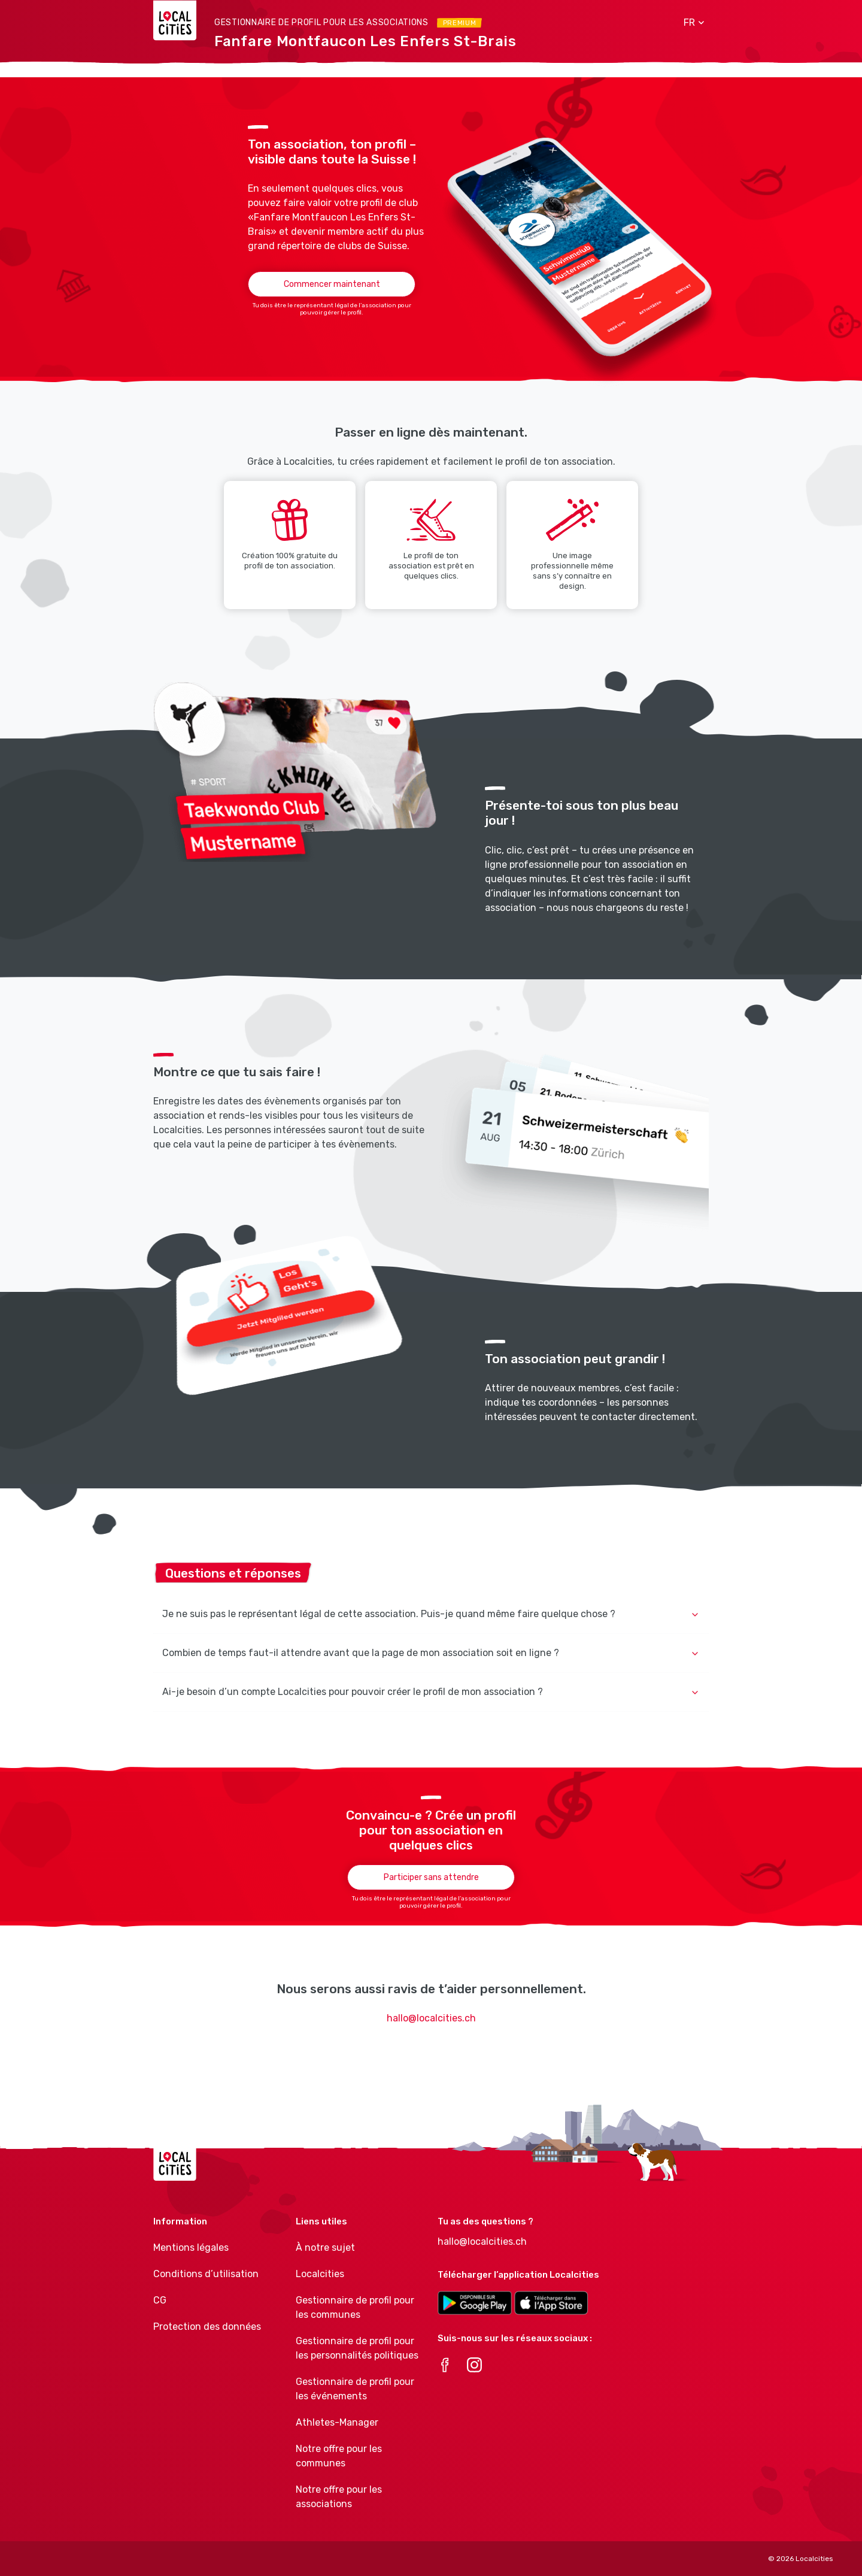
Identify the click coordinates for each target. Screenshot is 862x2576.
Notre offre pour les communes (339, 2456)
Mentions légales (191, 2247)
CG (159, 2300)
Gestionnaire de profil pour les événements (355, 2389)
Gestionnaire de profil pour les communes (355, 2307)
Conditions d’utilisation (206, 2274)
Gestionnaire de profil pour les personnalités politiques (357, 2348)
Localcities (320, 2274)
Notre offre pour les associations (339, 2497)
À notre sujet (325, 2247)
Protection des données (207, 2326)
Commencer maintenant (332, 284)
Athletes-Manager (337, 2422)
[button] (689, 23)
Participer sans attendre (431, 1877)
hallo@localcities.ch (431, 2018)
